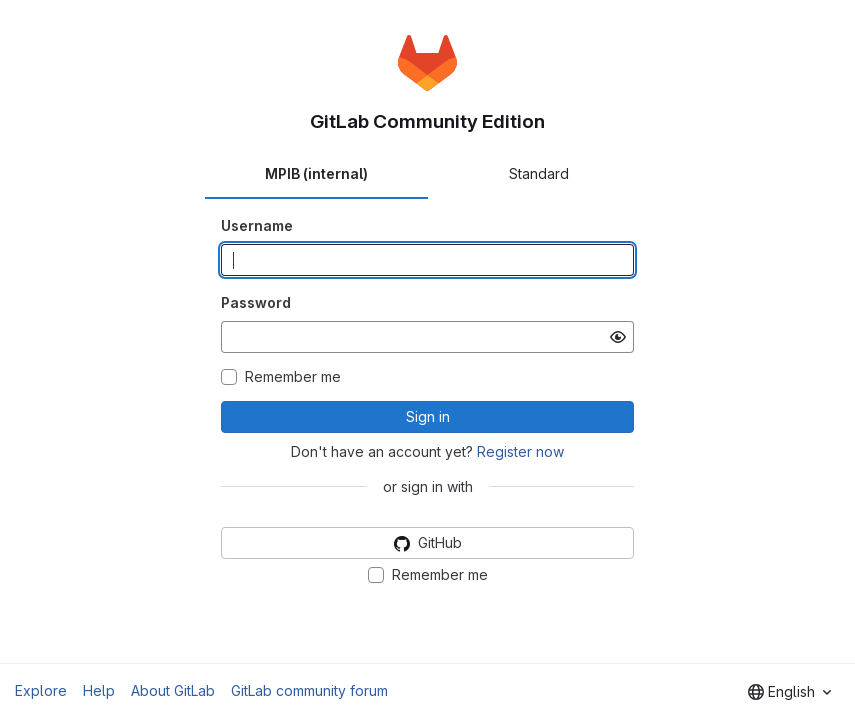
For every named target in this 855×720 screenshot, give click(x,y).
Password (256, 302)
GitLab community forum (309, 690)
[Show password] (618, 337)
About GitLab (173, 690)
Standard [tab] (539, 173)
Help (99, 690)
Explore (41, 690)
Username (257, 225)
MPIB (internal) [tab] (316, 173)
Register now (520, 451)
